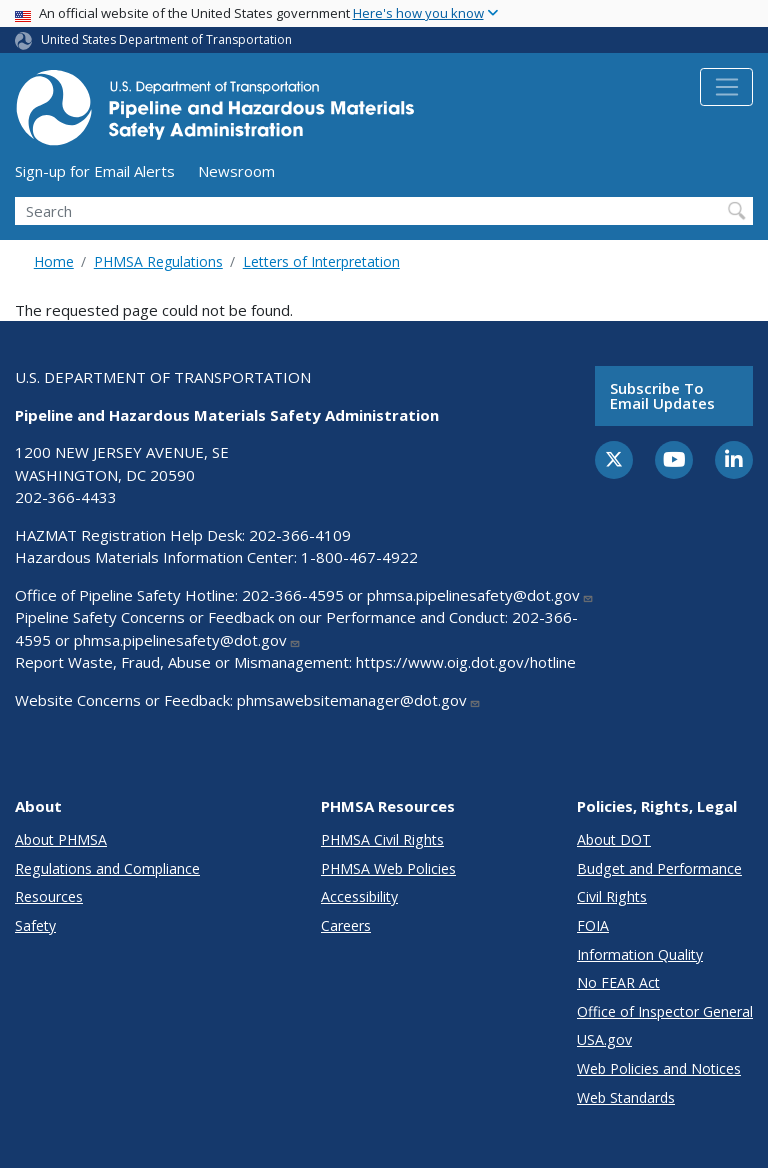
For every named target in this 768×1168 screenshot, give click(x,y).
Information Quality (640, 954)
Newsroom (236, 171)
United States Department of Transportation (166, 39)
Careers (346, 925)
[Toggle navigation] (726, 87)
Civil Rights (612, 896)
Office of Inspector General (665, 1011)
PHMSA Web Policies (388, 868)
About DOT (614, 839)
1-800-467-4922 (359, 557)
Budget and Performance (659, 868)
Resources (49, 896)
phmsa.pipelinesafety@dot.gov (480, 595)
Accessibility (359, 896)
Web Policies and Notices (659, 1068)
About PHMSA (61, 839)
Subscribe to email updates (662, 395)
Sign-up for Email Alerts (95, 171)
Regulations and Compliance (107, 868)
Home (54, 261)
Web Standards (626, 1097)
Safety (35, 925)
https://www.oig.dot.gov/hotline (466, 662)
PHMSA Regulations (158, 261)
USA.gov (604, 1039)
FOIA (593, 925)
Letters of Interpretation (321, 261)
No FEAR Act (618, 982)
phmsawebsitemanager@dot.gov (359, 700)
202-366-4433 (66, 497)
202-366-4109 (300, 535)
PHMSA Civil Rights (382, 839)
